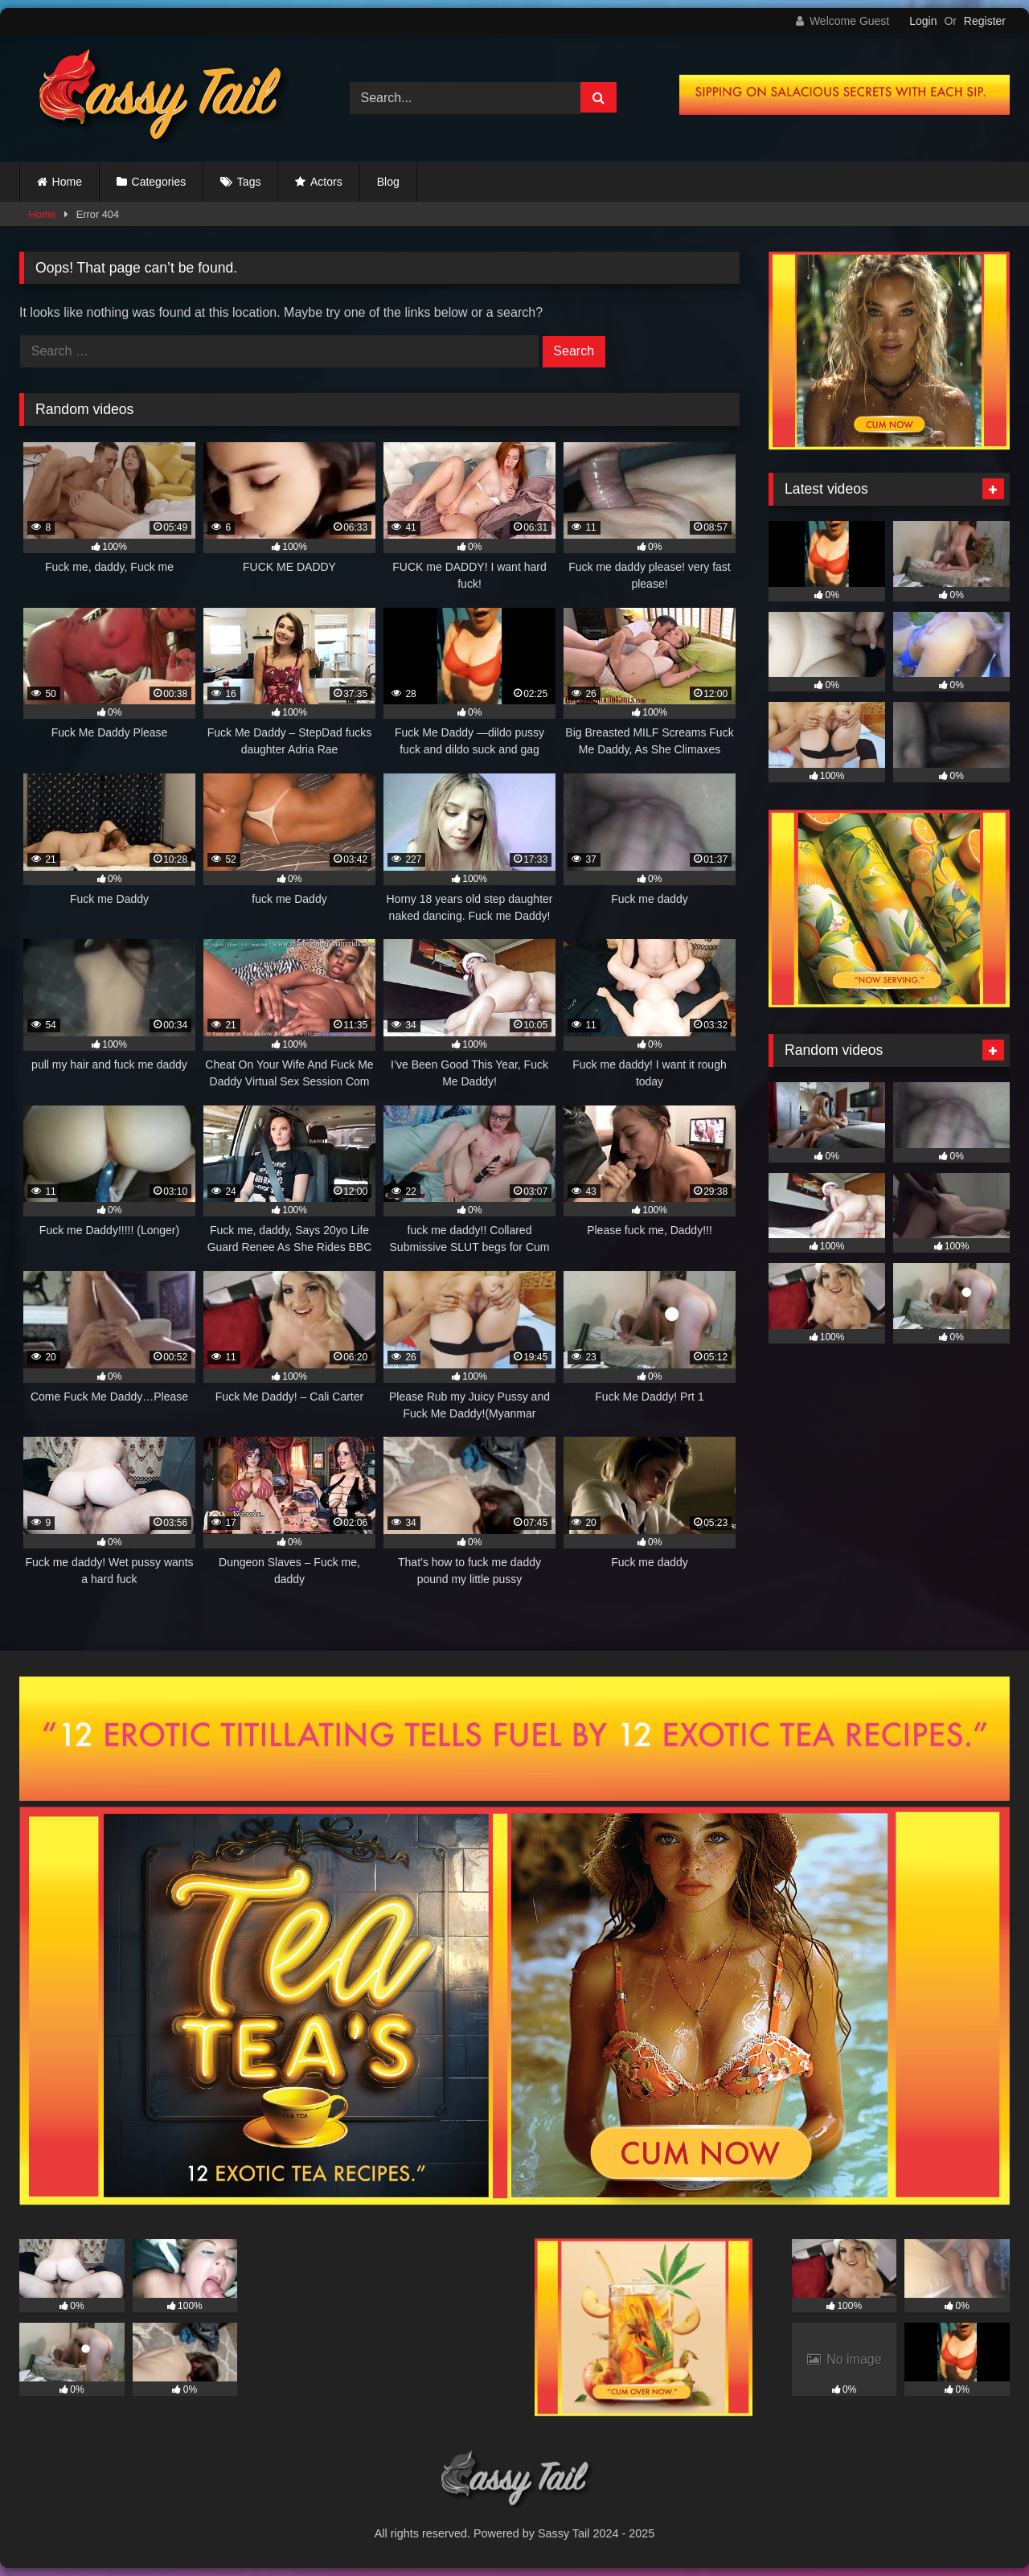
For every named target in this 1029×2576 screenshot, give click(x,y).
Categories (159, 181)
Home (67, 181)
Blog (388, 181)
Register (985, 20)
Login (923, 20)
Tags (249, 181)
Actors (326, 181)
